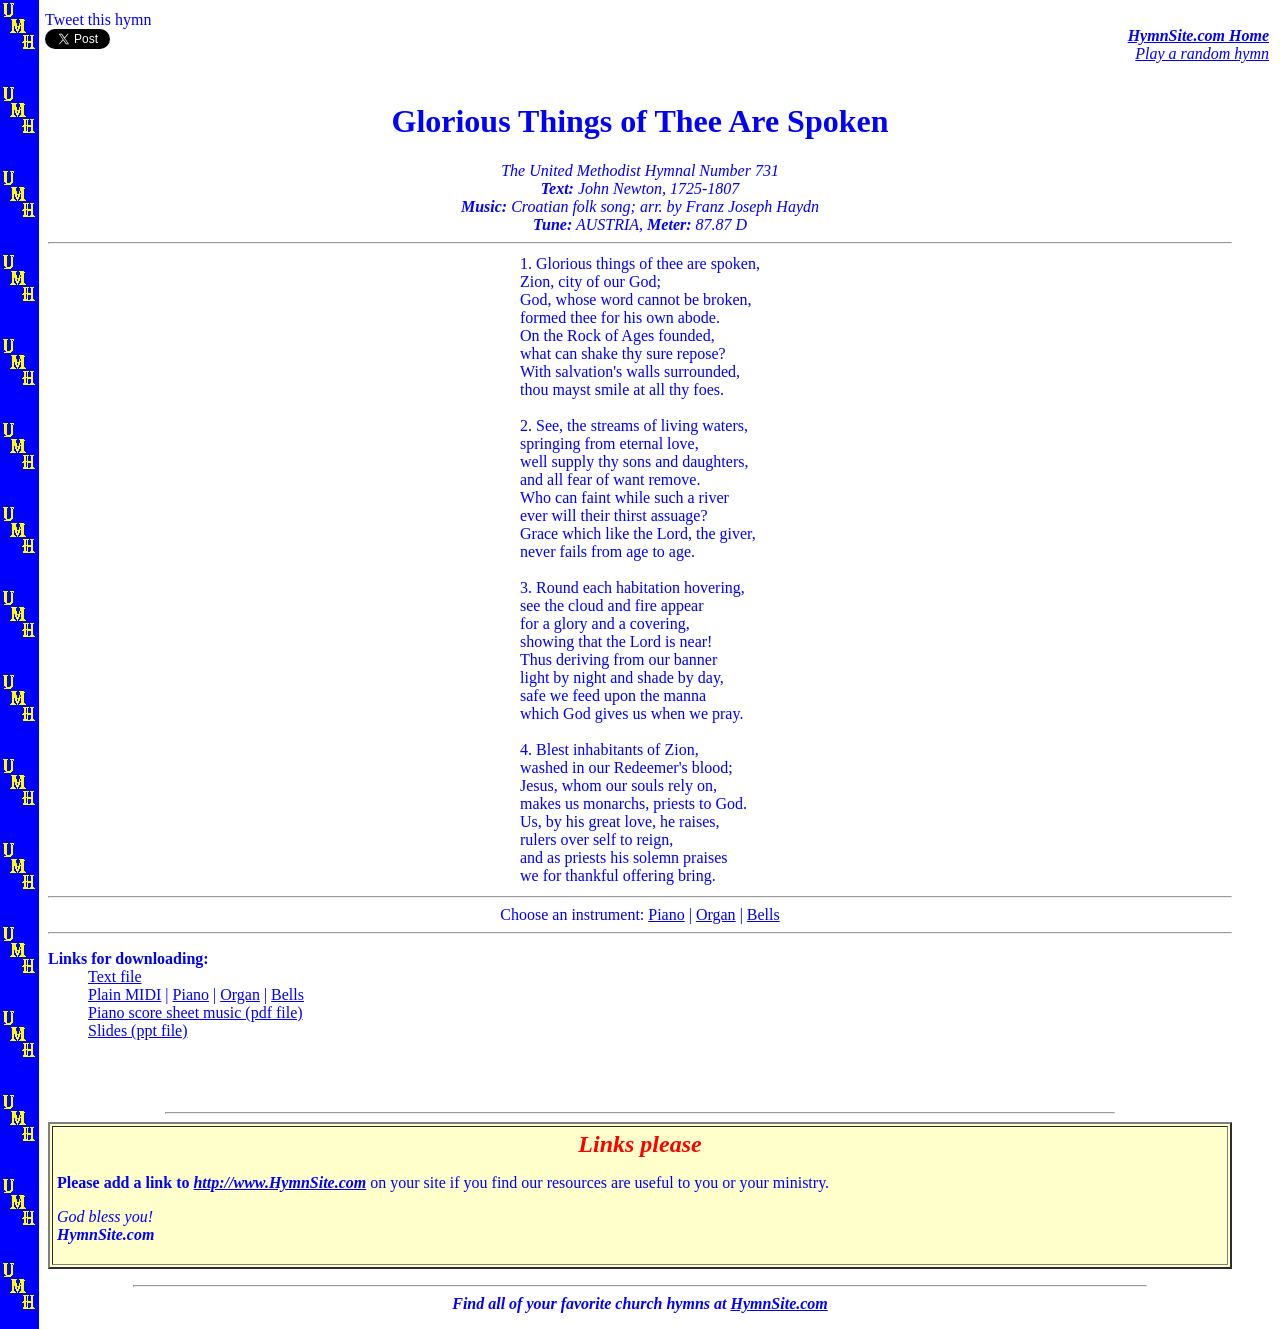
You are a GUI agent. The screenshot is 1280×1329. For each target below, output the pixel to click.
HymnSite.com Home (1198, 35)
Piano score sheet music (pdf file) (195, 1012)
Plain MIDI (124, 994)
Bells (763, 914)
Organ (716, 914)
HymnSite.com (778, 1303)
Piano (666, 914)
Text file (115, 976)
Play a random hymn (1202, 53)
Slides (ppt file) (138, 1030)
